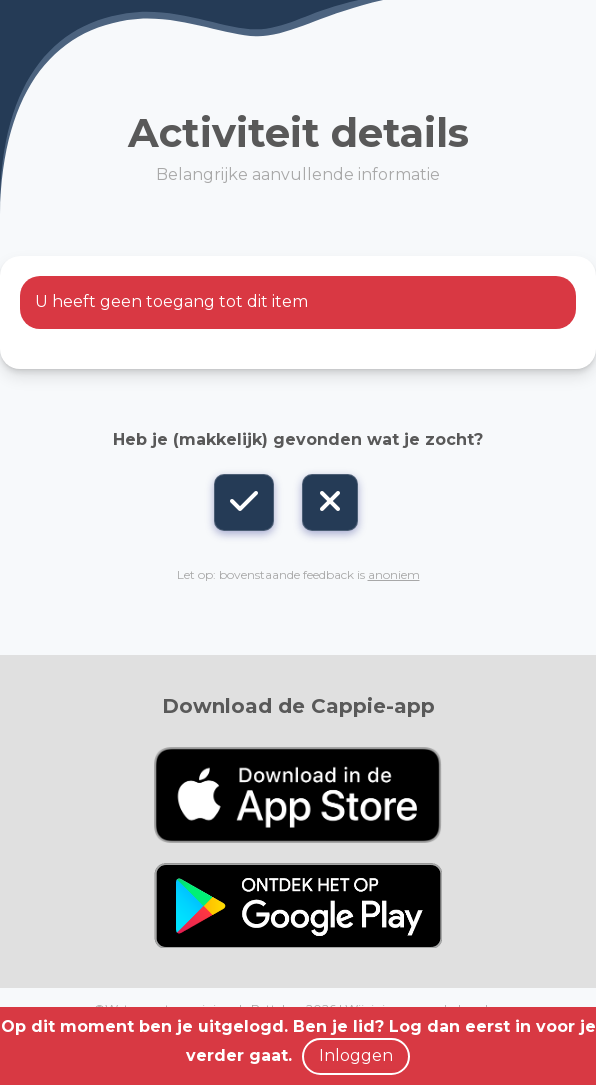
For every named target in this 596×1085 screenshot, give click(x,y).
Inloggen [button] (356, 1055)
